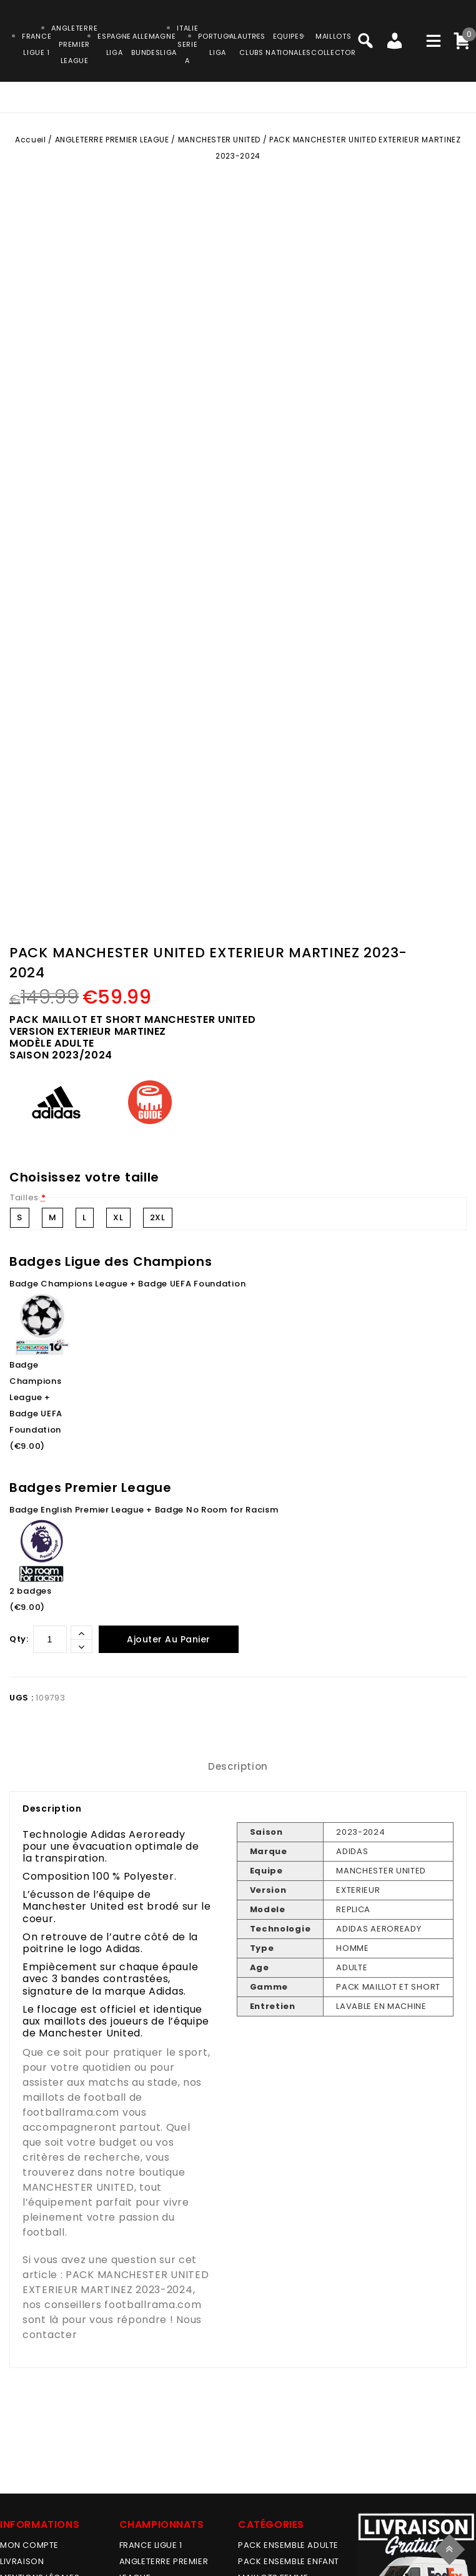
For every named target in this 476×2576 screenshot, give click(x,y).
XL (118, 1217)
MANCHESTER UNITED (219, 139)
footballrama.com (70, 2112)
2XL (158, 1217)
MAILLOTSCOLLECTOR (333, 44)
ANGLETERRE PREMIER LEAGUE (74, 44)
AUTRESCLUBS (251, 44)
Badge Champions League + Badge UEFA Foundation (127, 1284)
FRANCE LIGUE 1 (150, 2545)
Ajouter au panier (169, 1639)
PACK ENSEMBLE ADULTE (288, 2545)
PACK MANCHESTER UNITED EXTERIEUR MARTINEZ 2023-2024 (115, 2282)
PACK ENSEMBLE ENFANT (288, 2561)
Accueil (30, 139)
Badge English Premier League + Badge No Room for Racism (144, 1510)
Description (238, 1766)
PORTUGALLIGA (217, 44)
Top (451, 2547)
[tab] (238, 1766)
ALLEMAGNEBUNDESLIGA (154, 44)
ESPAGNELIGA (114, 44)
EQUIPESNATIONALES (288, 44)
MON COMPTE (29, 2545)
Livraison (22, 2561)
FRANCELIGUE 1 (36, 44)
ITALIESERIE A (187, 44)
